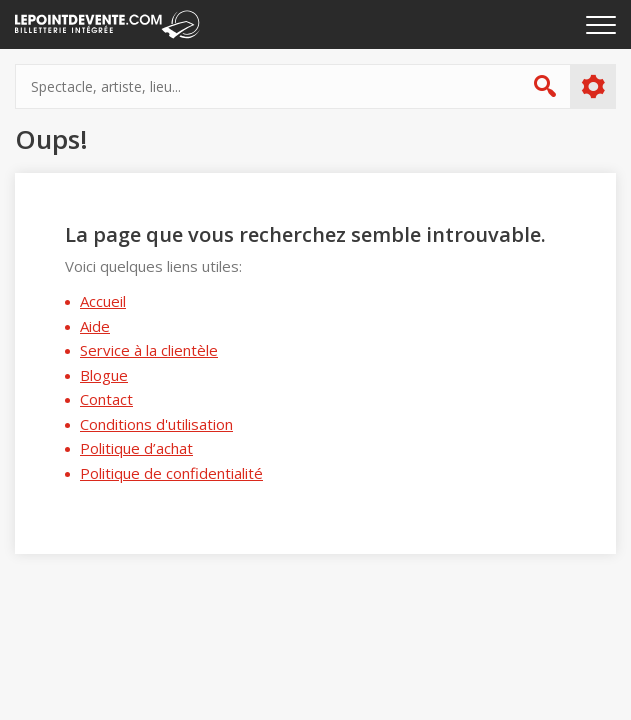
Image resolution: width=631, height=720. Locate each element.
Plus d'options (592, 87)
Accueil (103, 301)
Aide (95, 326)
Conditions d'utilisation (156, 424)
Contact (106, 399)
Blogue (104, 375)
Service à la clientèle (149, 350)
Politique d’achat (136, 448)
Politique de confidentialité (171, 473)
